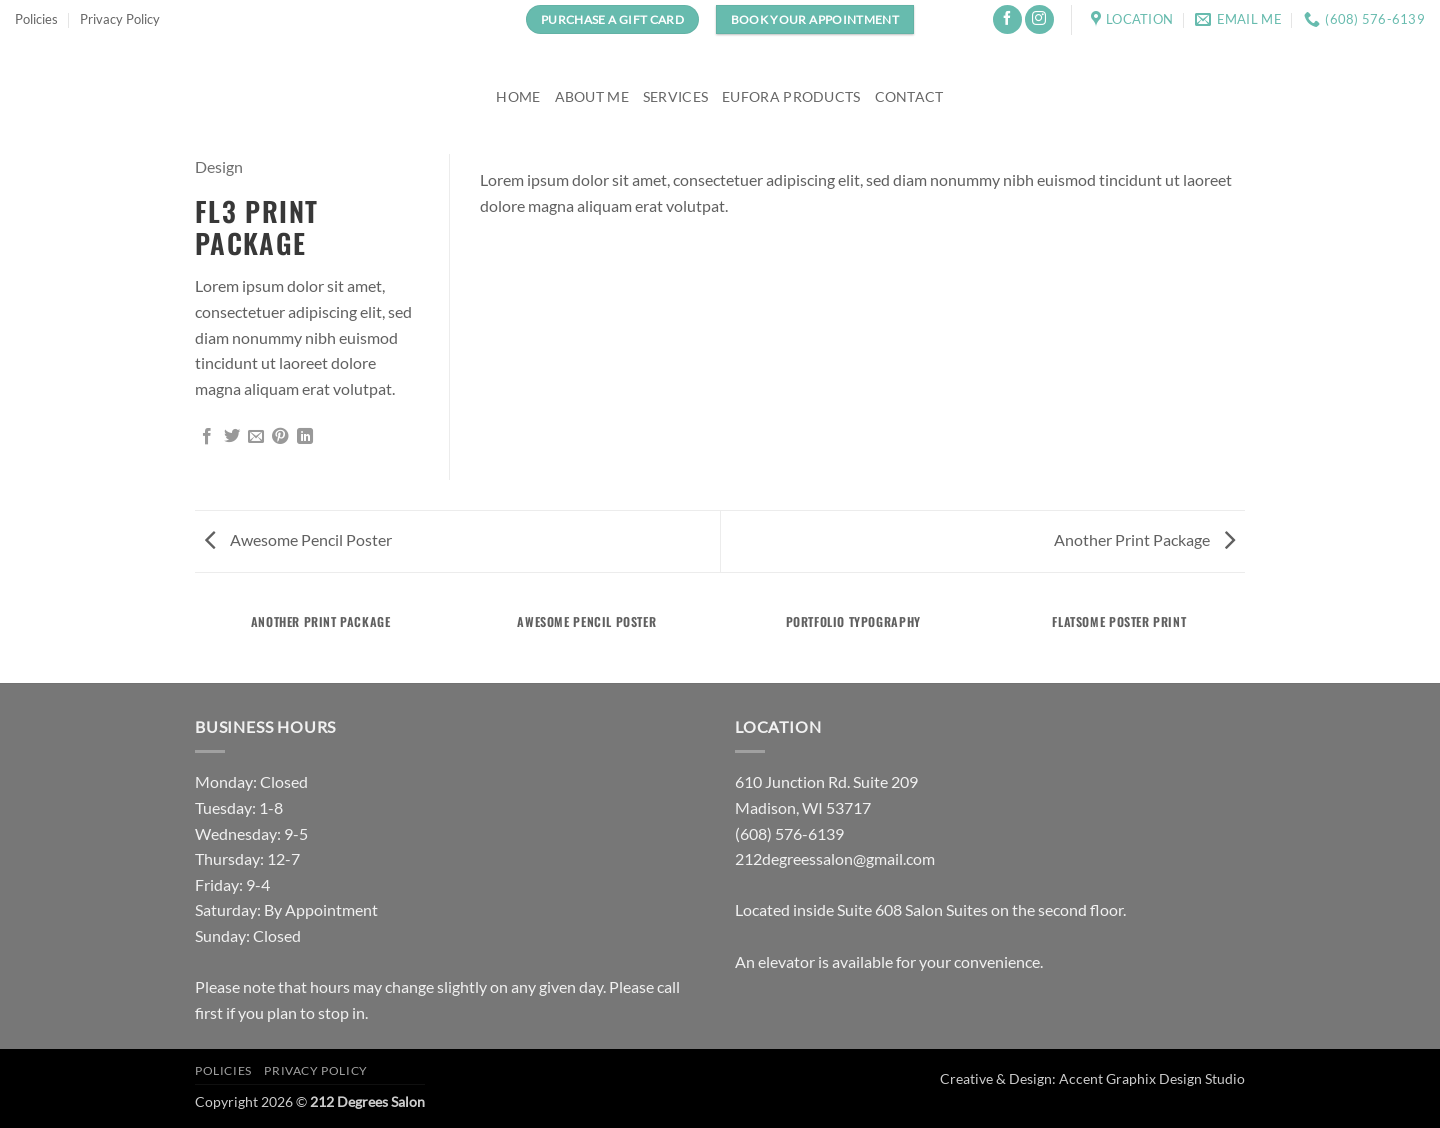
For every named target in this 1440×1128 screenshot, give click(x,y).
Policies (36, 19)
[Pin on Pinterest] (280, 437)
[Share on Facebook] (207, 437)
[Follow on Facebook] (1007, 19)
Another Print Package (1144, 539)
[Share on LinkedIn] (305, 437)
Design (219, 166)
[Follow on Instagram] (1039, 19)
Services (675, 96)
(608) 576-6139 (789, 833)
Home (518, 96)
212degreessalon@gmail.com (835, 858)
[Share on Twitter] (232, 437)
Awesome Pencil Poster (298, 539)
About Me (592, 96)
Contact (909, 96)
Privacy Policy (120, 19)
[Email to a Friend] (256, 437)
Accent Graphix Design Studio (1152, 1078)
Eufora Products (791, 96)
